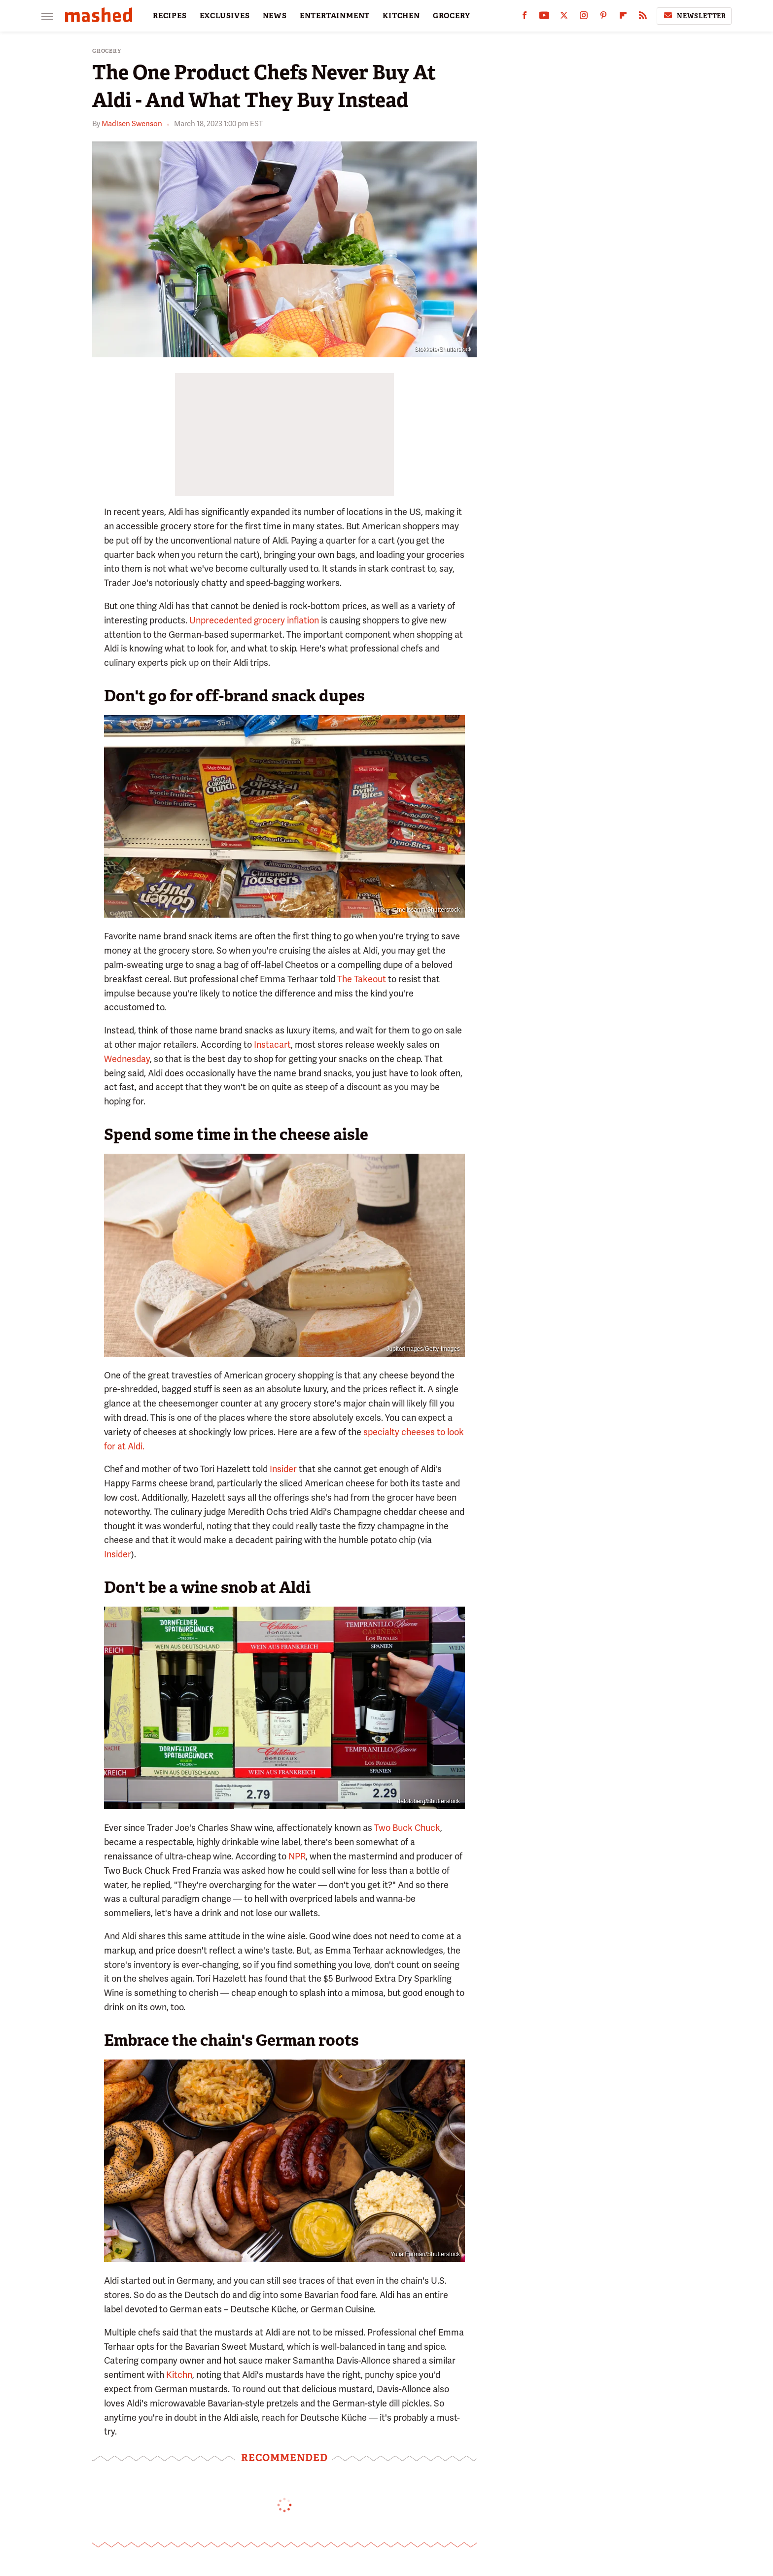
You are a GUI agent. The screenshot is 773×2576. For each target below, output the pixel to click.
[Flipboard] (623, 17)
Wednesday (127, 1059)
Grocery (106, 51)
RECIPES (170, 16)
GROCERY (451, 16)
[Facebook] (524, 17)
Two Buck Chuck (407, 1827)
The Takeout (361, 979)
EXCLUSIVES (225, 16)
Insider (283, 1469)
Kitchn (179, 2374)
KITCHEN (401, 16)
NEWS (275, 16)
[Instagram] (584, 17)
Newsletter (694, 15)
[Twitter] (564, 17)
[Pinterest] (603, 17)
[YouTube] (544, 17)
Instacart (272, 1044)
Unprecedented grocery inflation (254, 620)
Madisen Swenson (132, 124)
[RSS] (643, 17)
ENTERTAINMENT (335, 16)
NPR (297, 1856)
